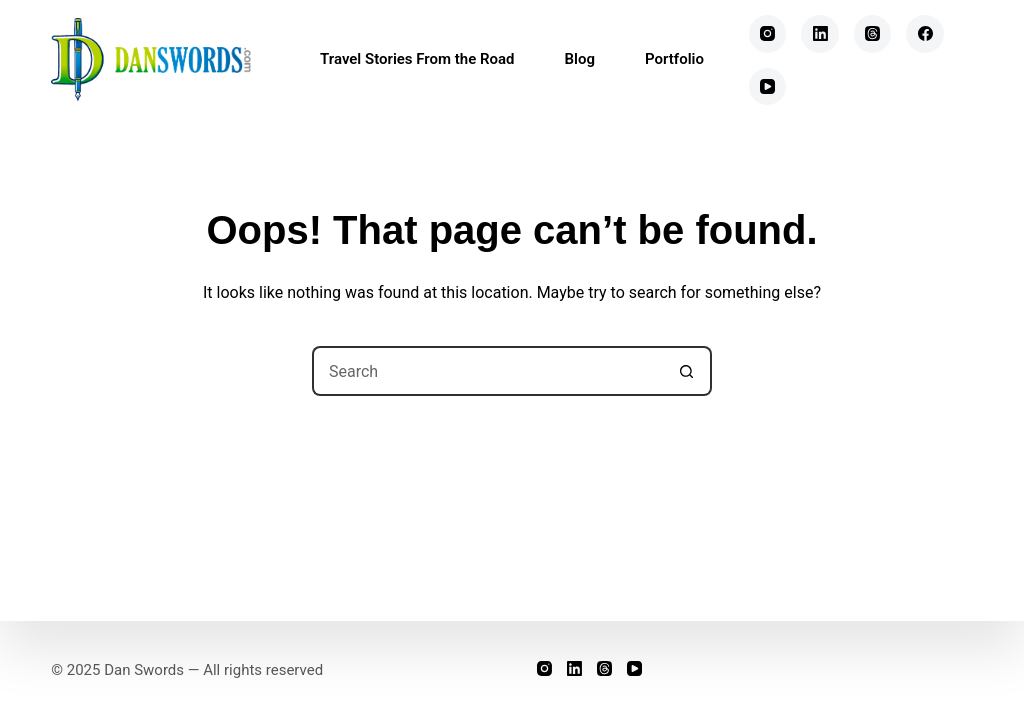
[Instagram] (768, 34)
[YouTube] (768, 87)
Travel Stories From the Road (417, 59)
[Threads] (873, 34)
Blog (580, 59)
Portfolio (674, 59)
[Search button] (687, 371)
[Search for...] (487, 371)
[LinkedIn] (820, 34)
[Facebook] (925, 34)
